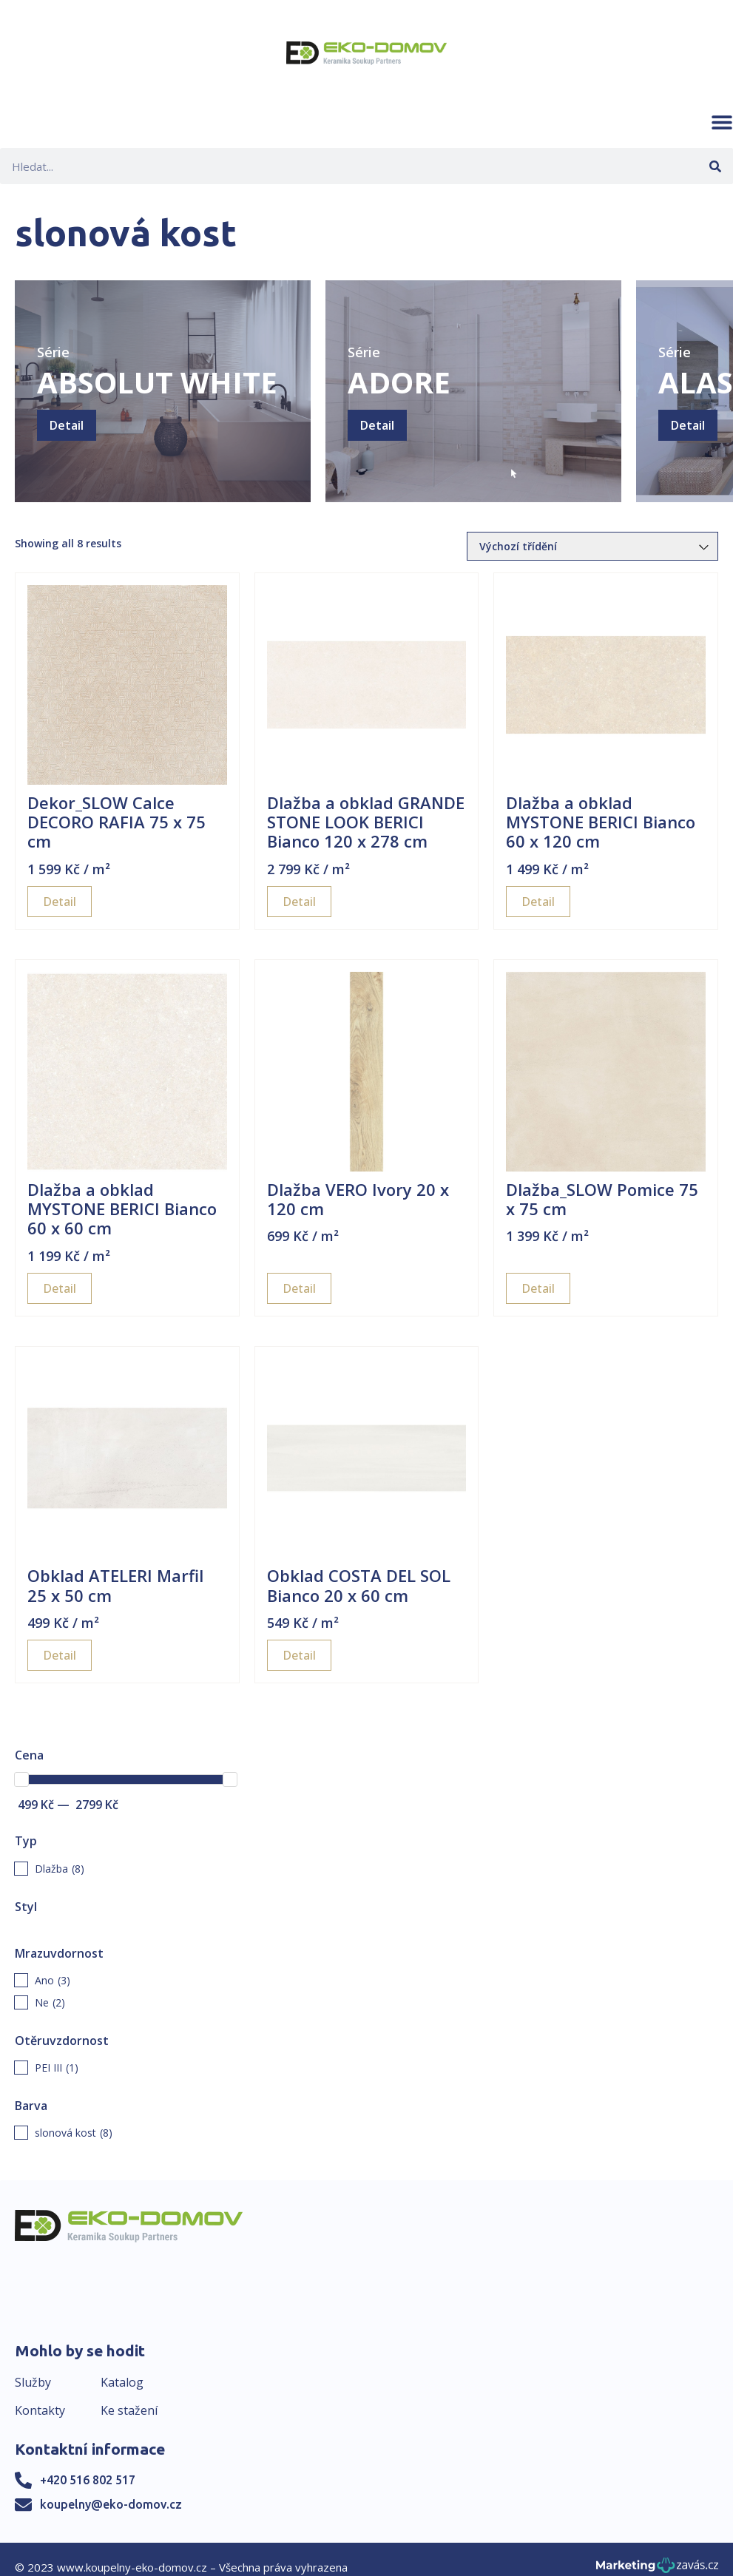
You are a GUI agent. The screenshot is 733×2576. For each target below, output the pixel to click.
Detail (67, 425)
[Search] (715, 166)
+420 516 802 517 (87, 2480)
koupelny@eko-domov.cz (111, 2504)
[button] (722, 122)
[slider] (21, 1779)
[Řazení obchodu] (592, 546)
